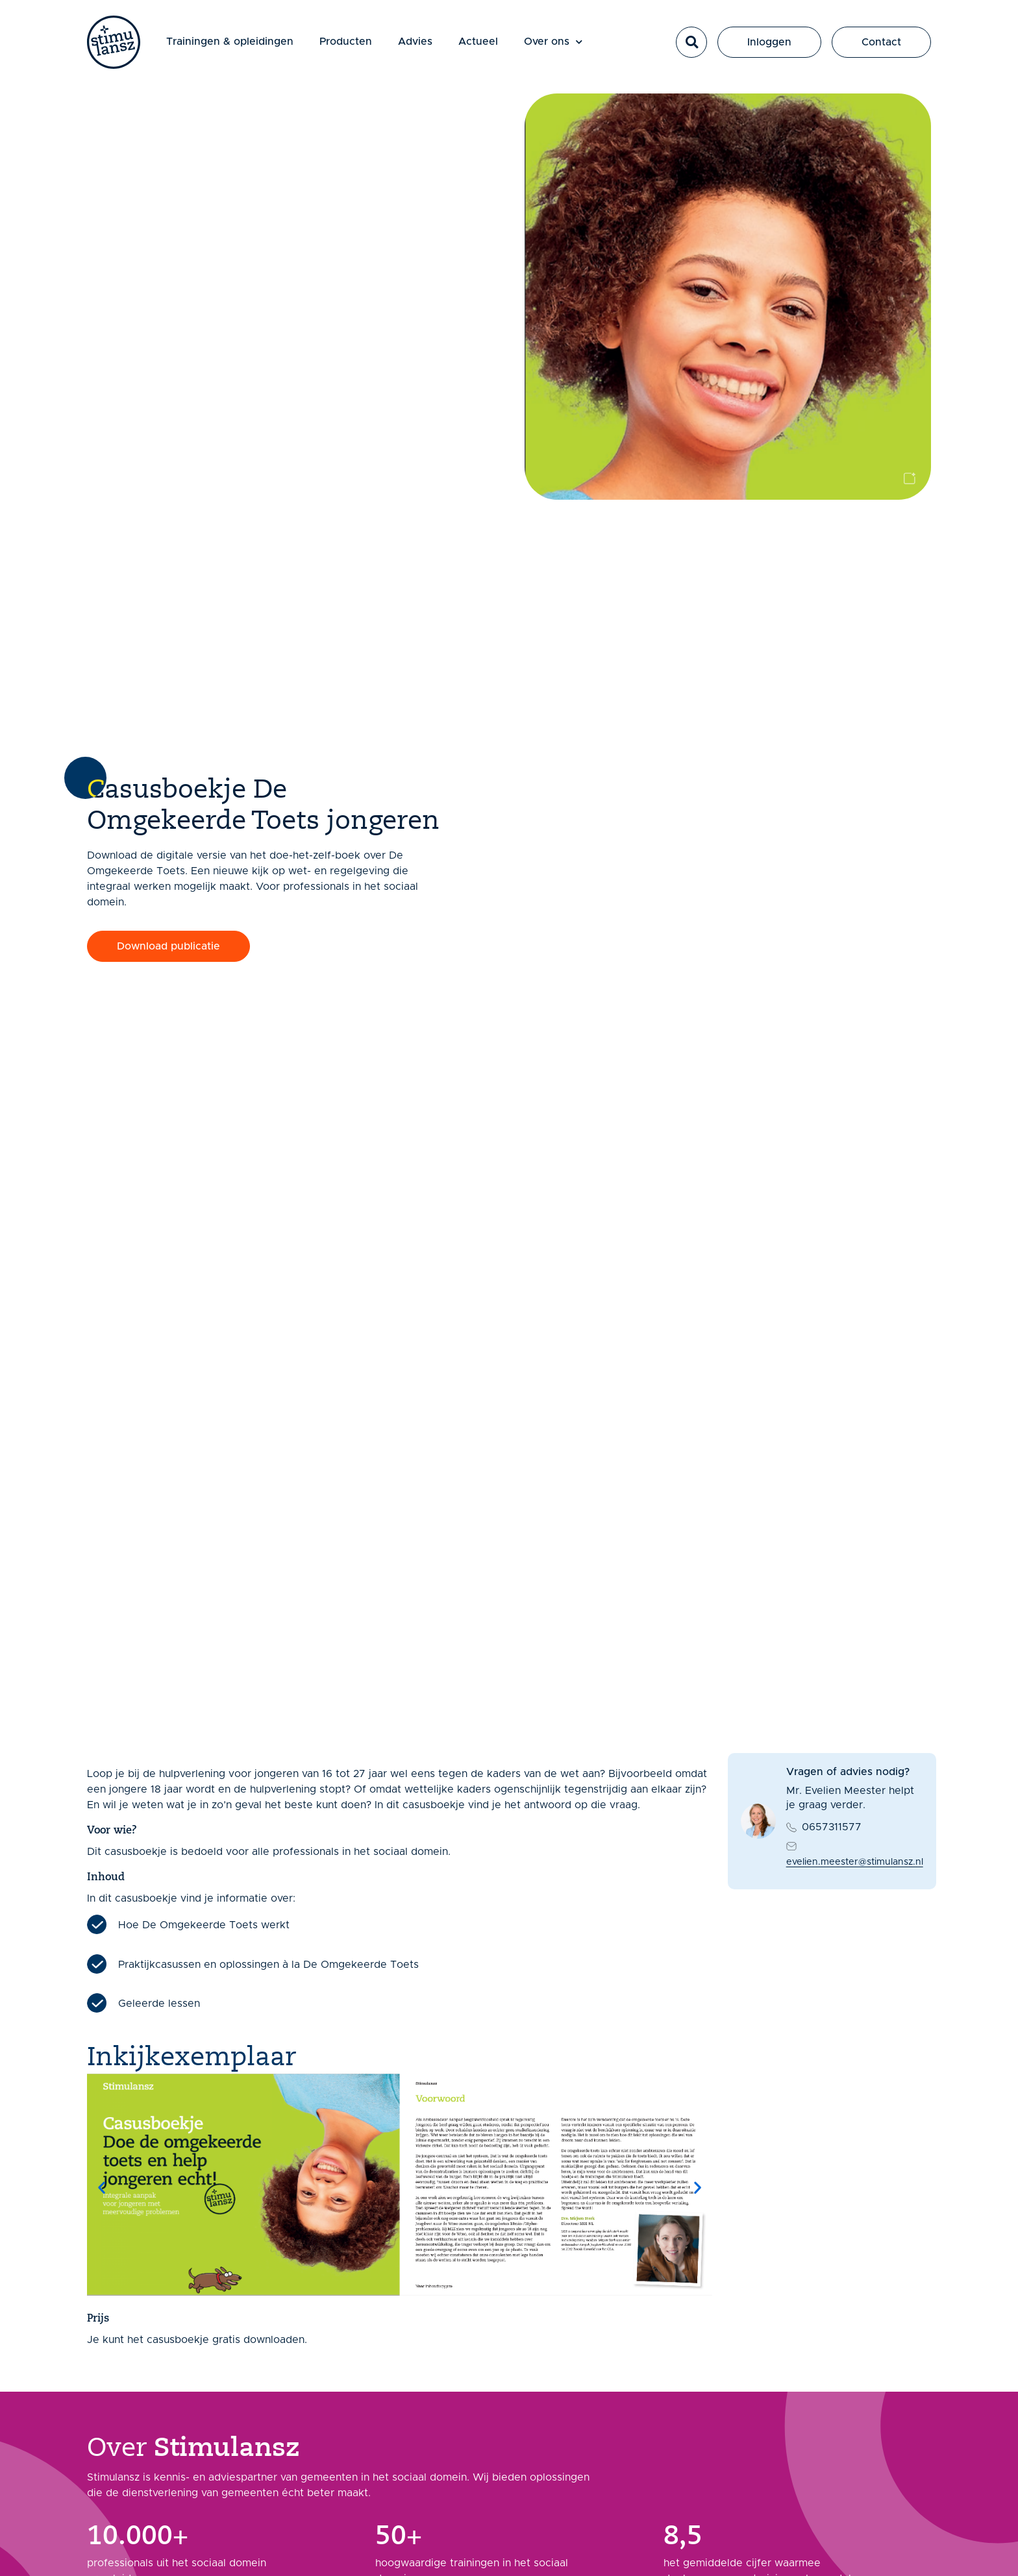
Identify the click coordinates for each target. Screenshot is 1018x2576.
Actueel (478, 41)
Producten (345, 41)
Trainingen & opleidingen (229, 41)
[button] (691, 42)
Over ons (553, 42)
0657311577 (832, 1827)
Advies (415, 41)
